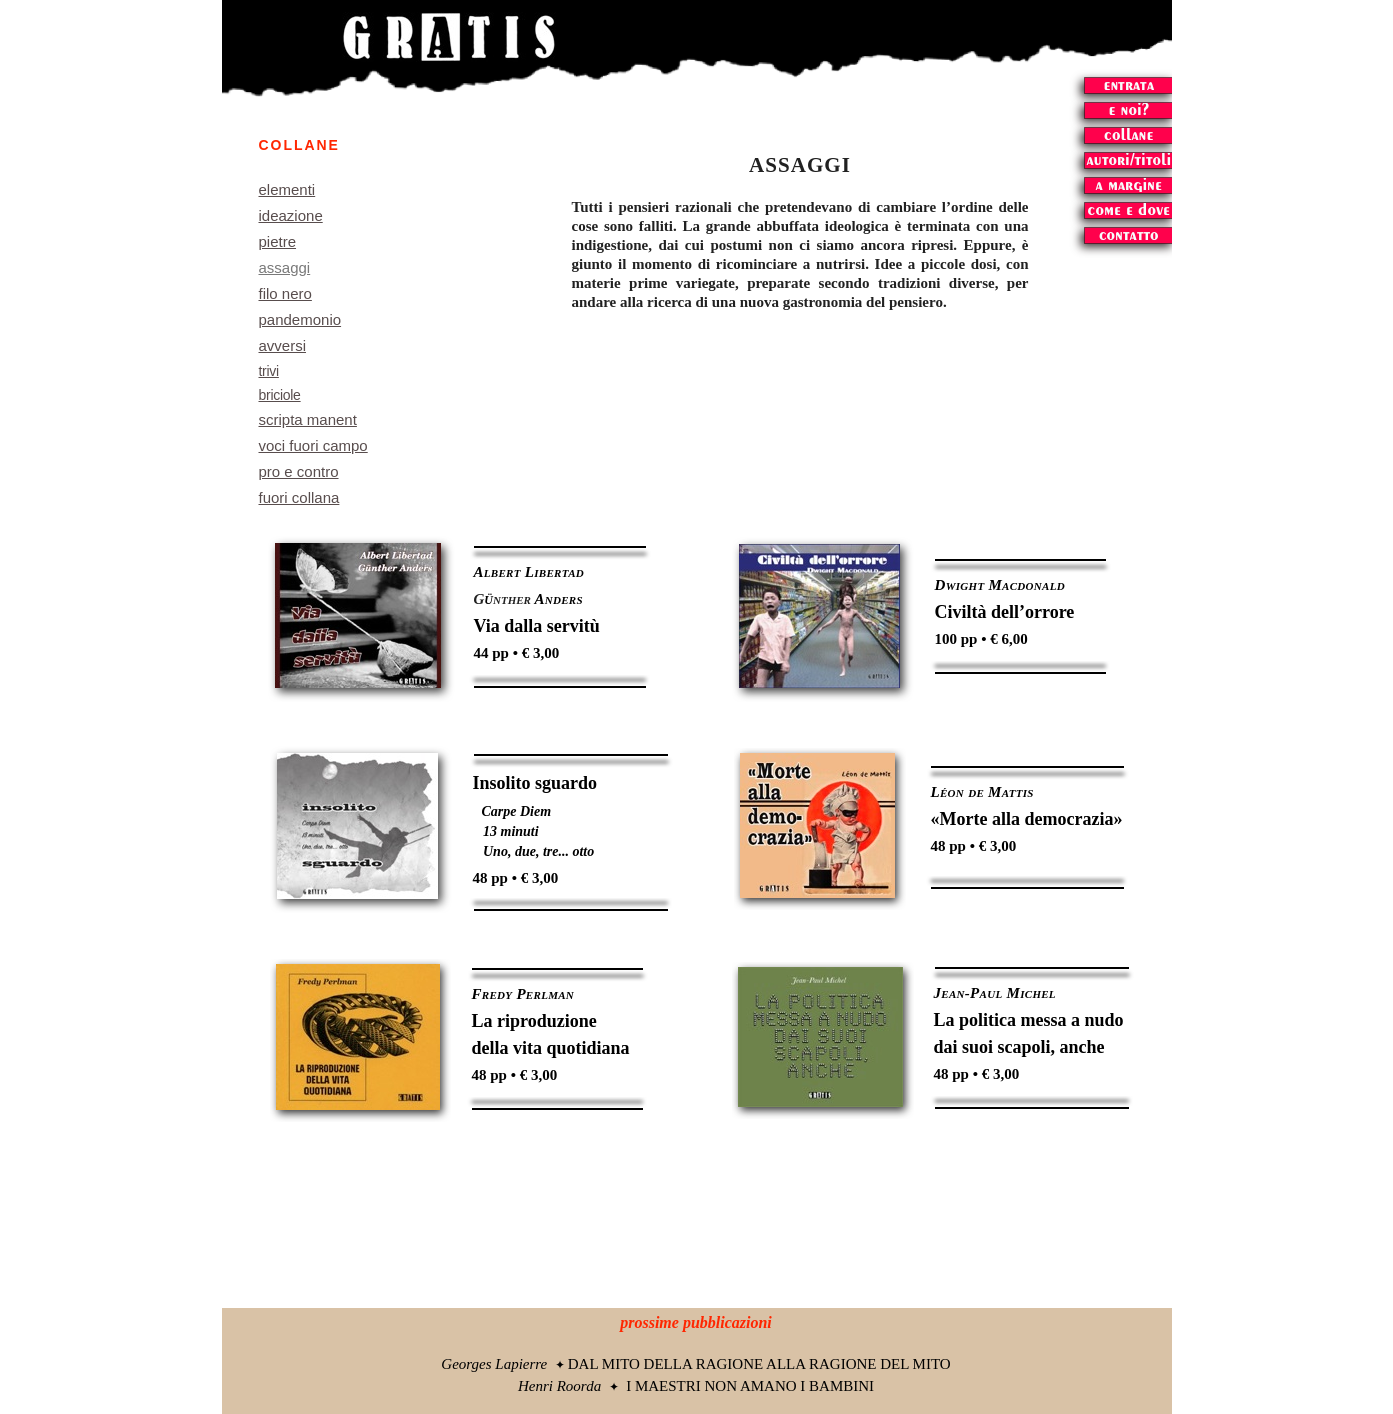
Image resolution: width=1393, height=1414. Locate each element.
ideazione (291, 215)
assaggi (285, 267)
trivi (269, 371)
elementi (287, 189)
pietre (278, 241)
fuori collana (299, 497)
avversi (283, 345)
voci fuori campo (313, 445)
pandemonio (300, 319)
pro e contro (299, 471)
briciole (280, 395)
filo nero (285, 293)
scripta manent (308, 419)
